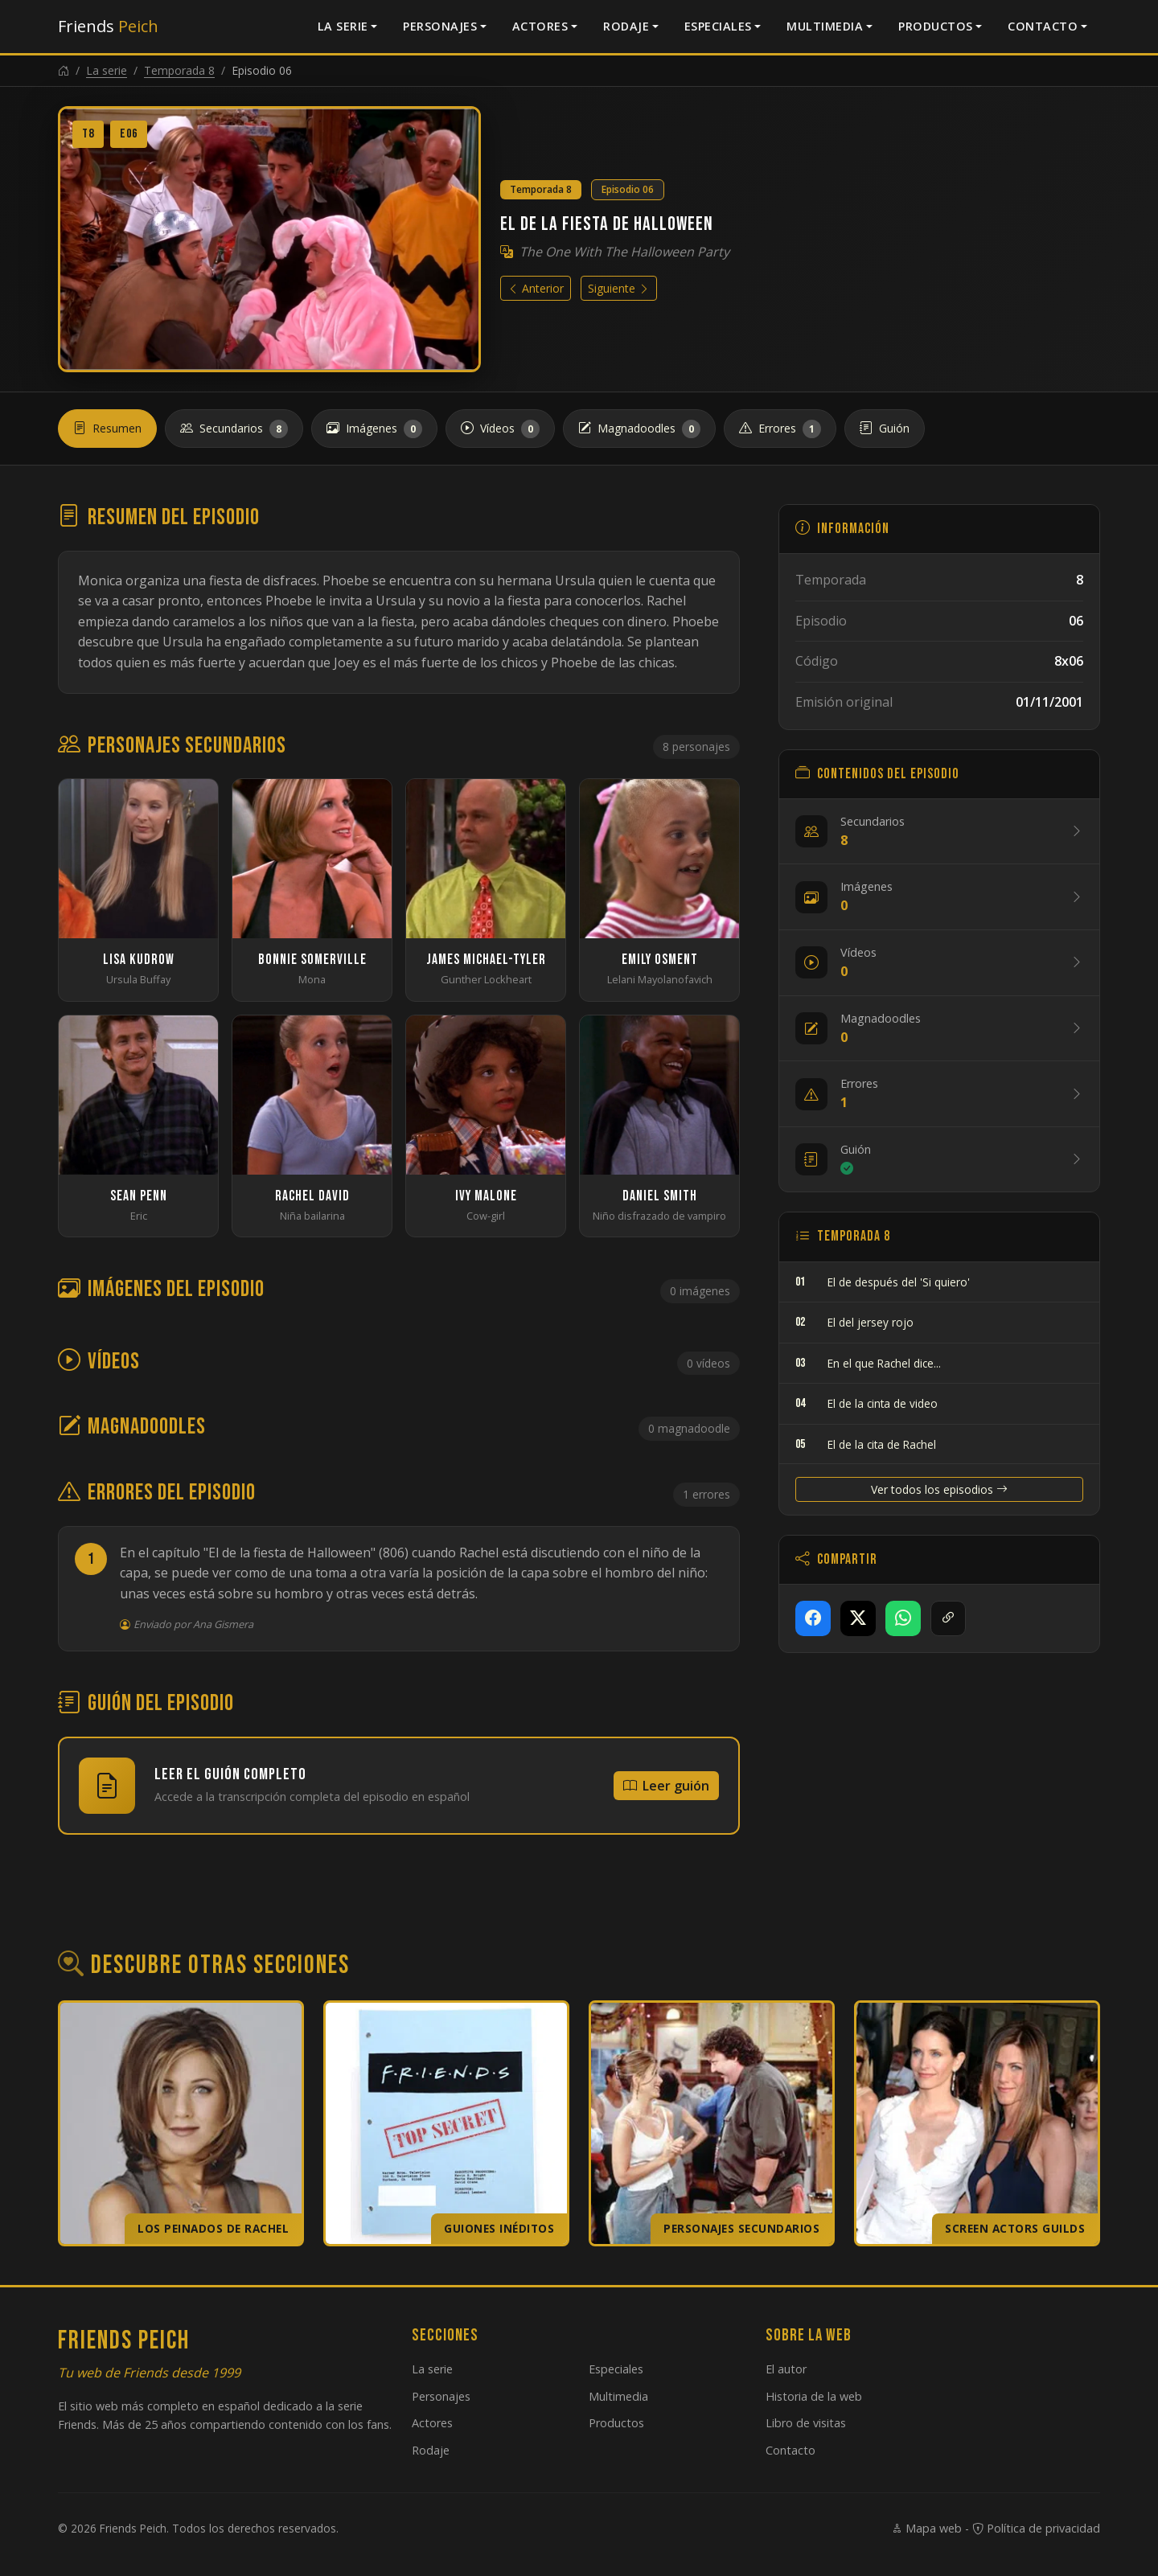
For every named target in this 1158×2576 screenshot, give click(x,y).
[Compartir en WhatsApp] (903, 1618)
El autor (786, 2369)
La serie (343, 26)
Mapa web (926, 2528)
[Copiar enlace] (948, 1618)
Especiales (718, 26)
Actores (540, 26)
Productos (935, 26)
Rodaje (626, 26)
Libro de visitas (806, 2422)
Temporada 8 (179, 70)
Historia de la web (814, 2396)
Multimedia (824, 26)
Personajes (440, 26)
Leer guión (666, 1786)
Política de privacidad (1036, 2528)
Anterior (535, 288)
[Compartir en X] (858, 1618)
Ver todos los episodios (939, 1489)
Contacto (1043, 26)
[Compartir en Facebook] (813, 1618)
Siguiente (619, 288)
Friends (108, 26)
